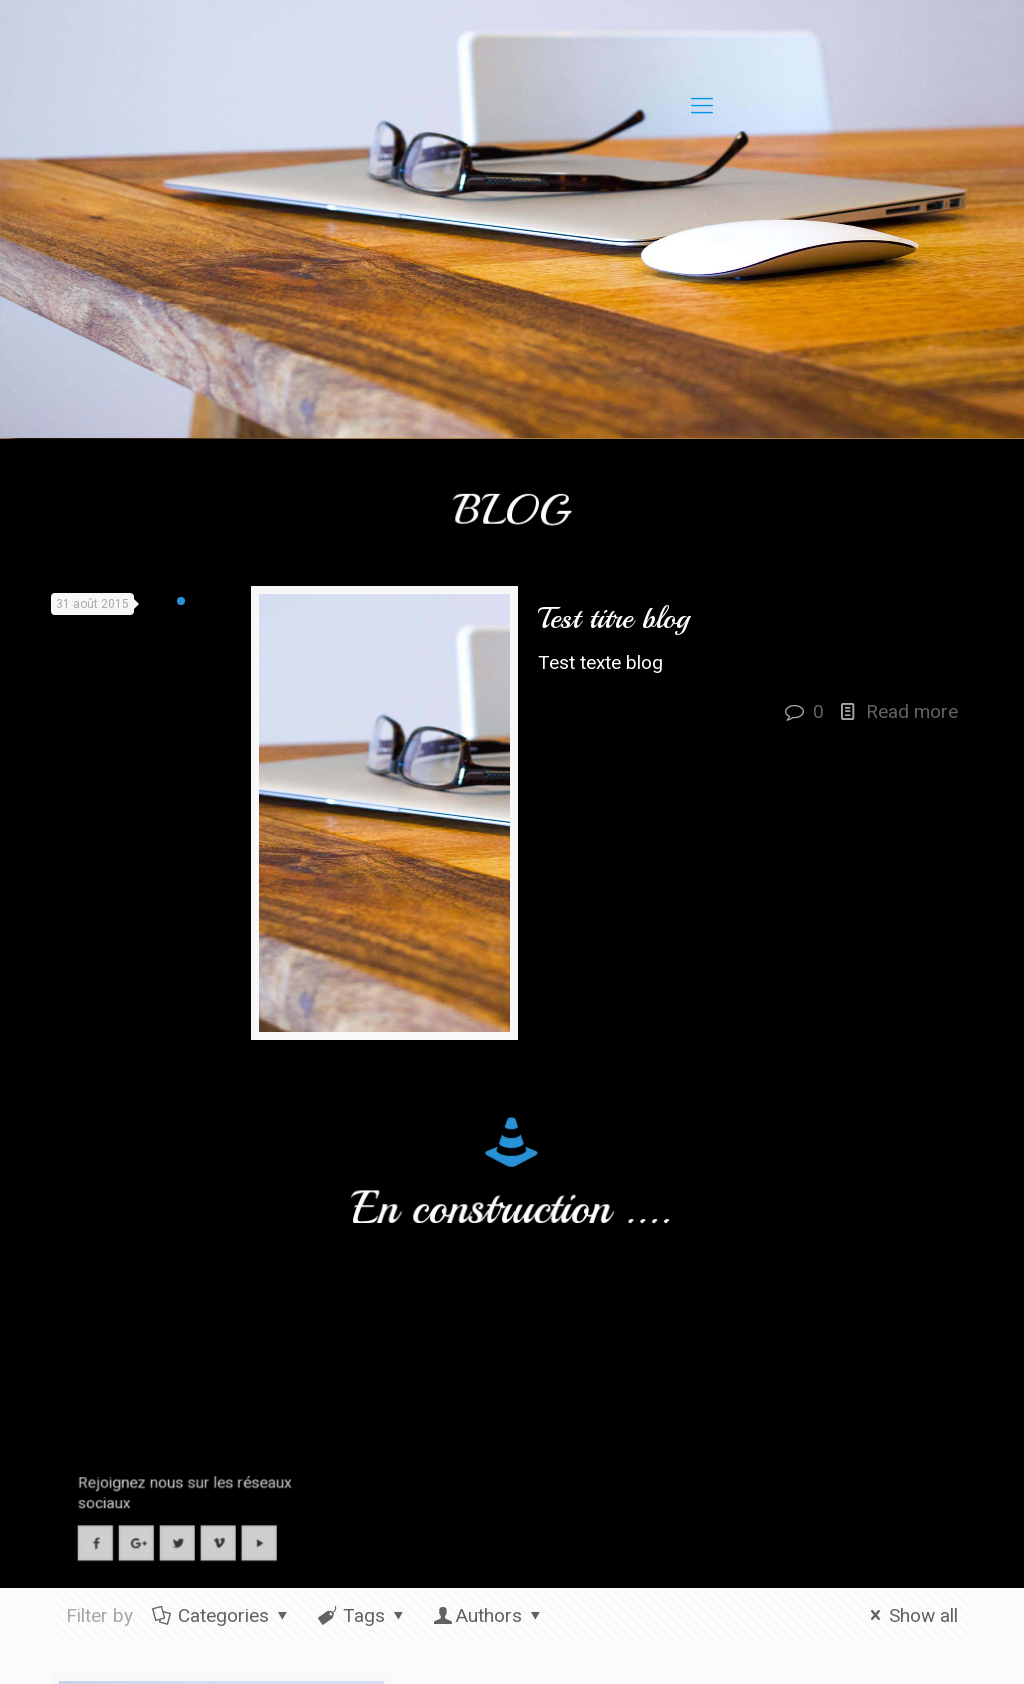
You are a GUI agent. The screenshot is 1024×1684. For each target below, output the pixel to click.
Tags (363, 1615)
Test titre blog (613, 618)
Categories (221, 1615)
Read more (912, 711)
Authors (489, 1615)
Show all (910, 1615)
